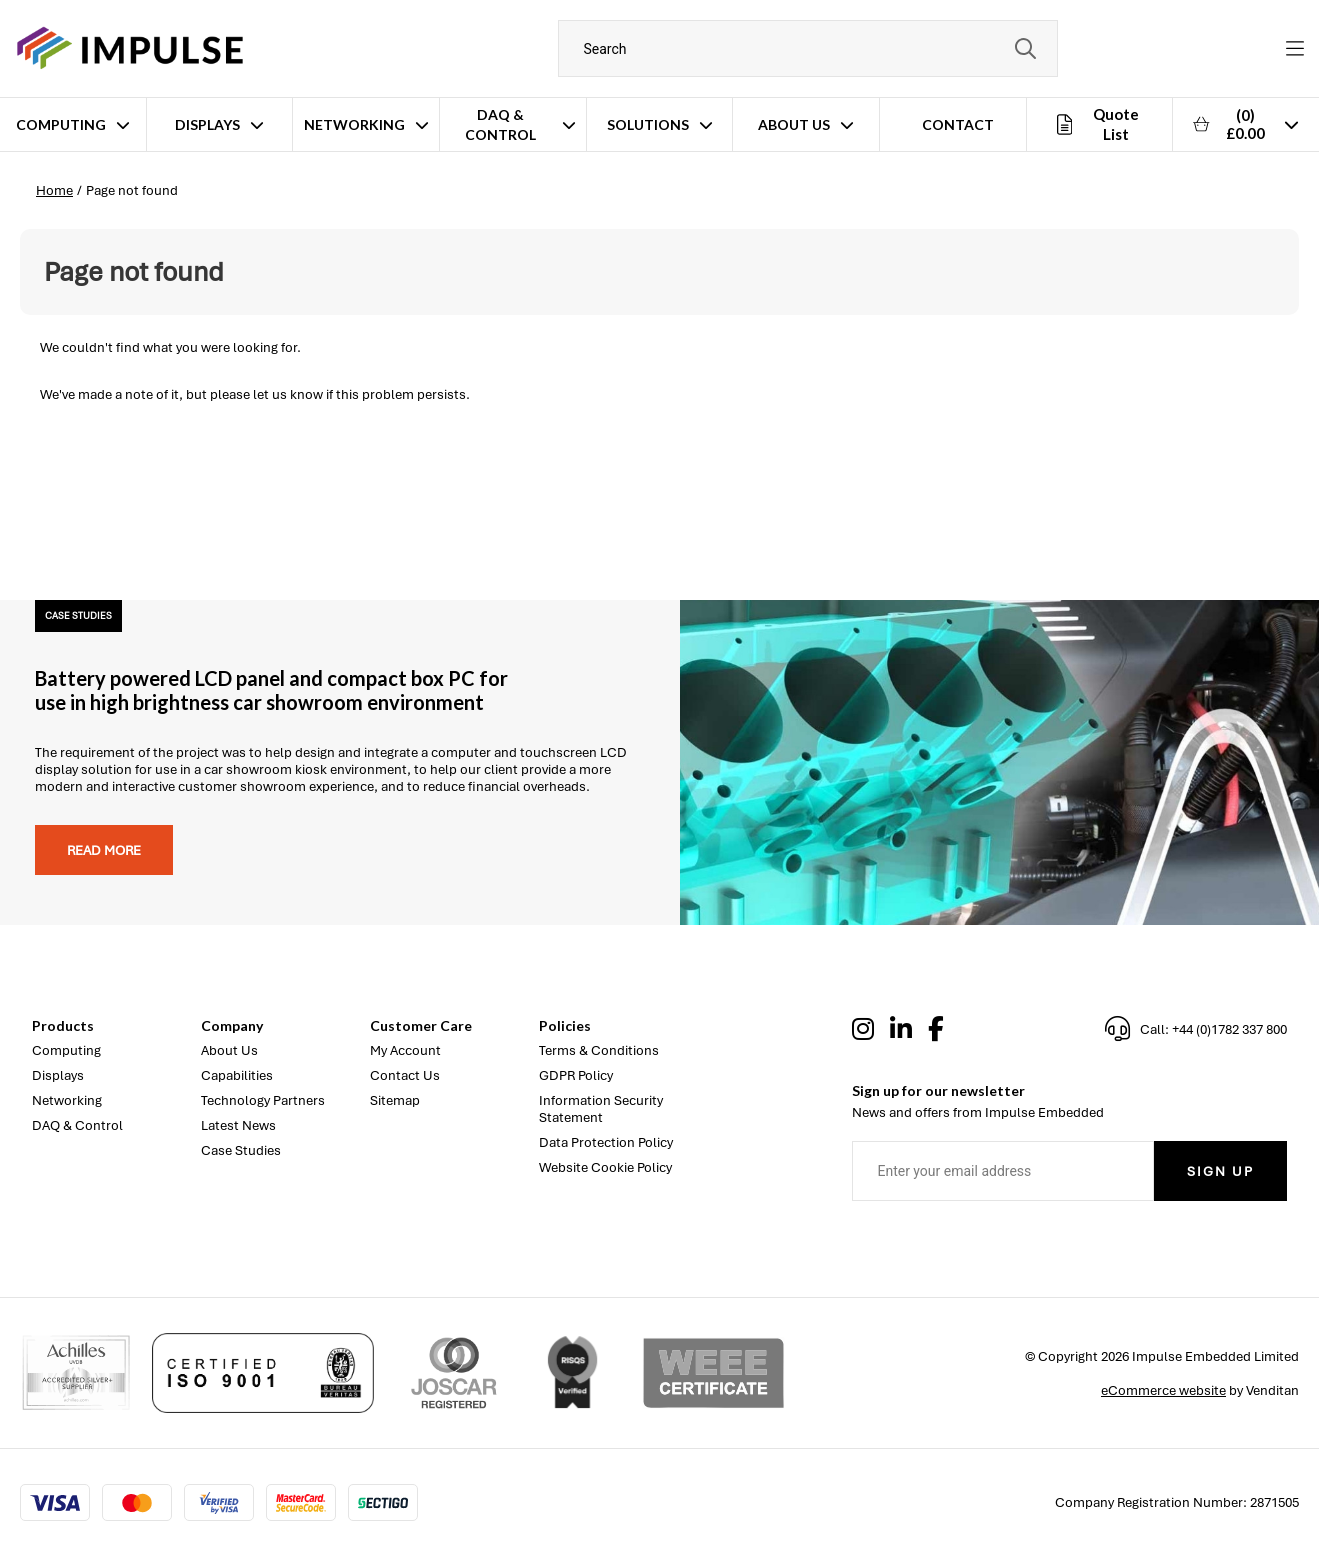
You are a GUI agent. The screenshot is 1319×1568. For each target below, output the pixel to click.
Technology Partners (263, 1100)
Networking (354, 124)
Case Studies (241, 1150)
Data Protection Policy (606, 1142)
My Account (405, 1050)
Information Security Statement (601, 1109)
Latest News (238, 1125)
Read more (104, 850)
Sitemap (395, 1100)
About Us (794, 124)
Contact (958, 124)
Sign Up (1220, 1171)
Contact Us (405, 1075)
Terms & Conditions (599, 1050)
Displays (207, 124)
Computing (61, 124)
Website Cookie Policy (605, 1167)
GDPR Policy (576, 1075)
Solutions (648, 124)
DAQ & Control (500, 124)
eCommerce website (1163, 1390)
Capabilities (237, 1075)
